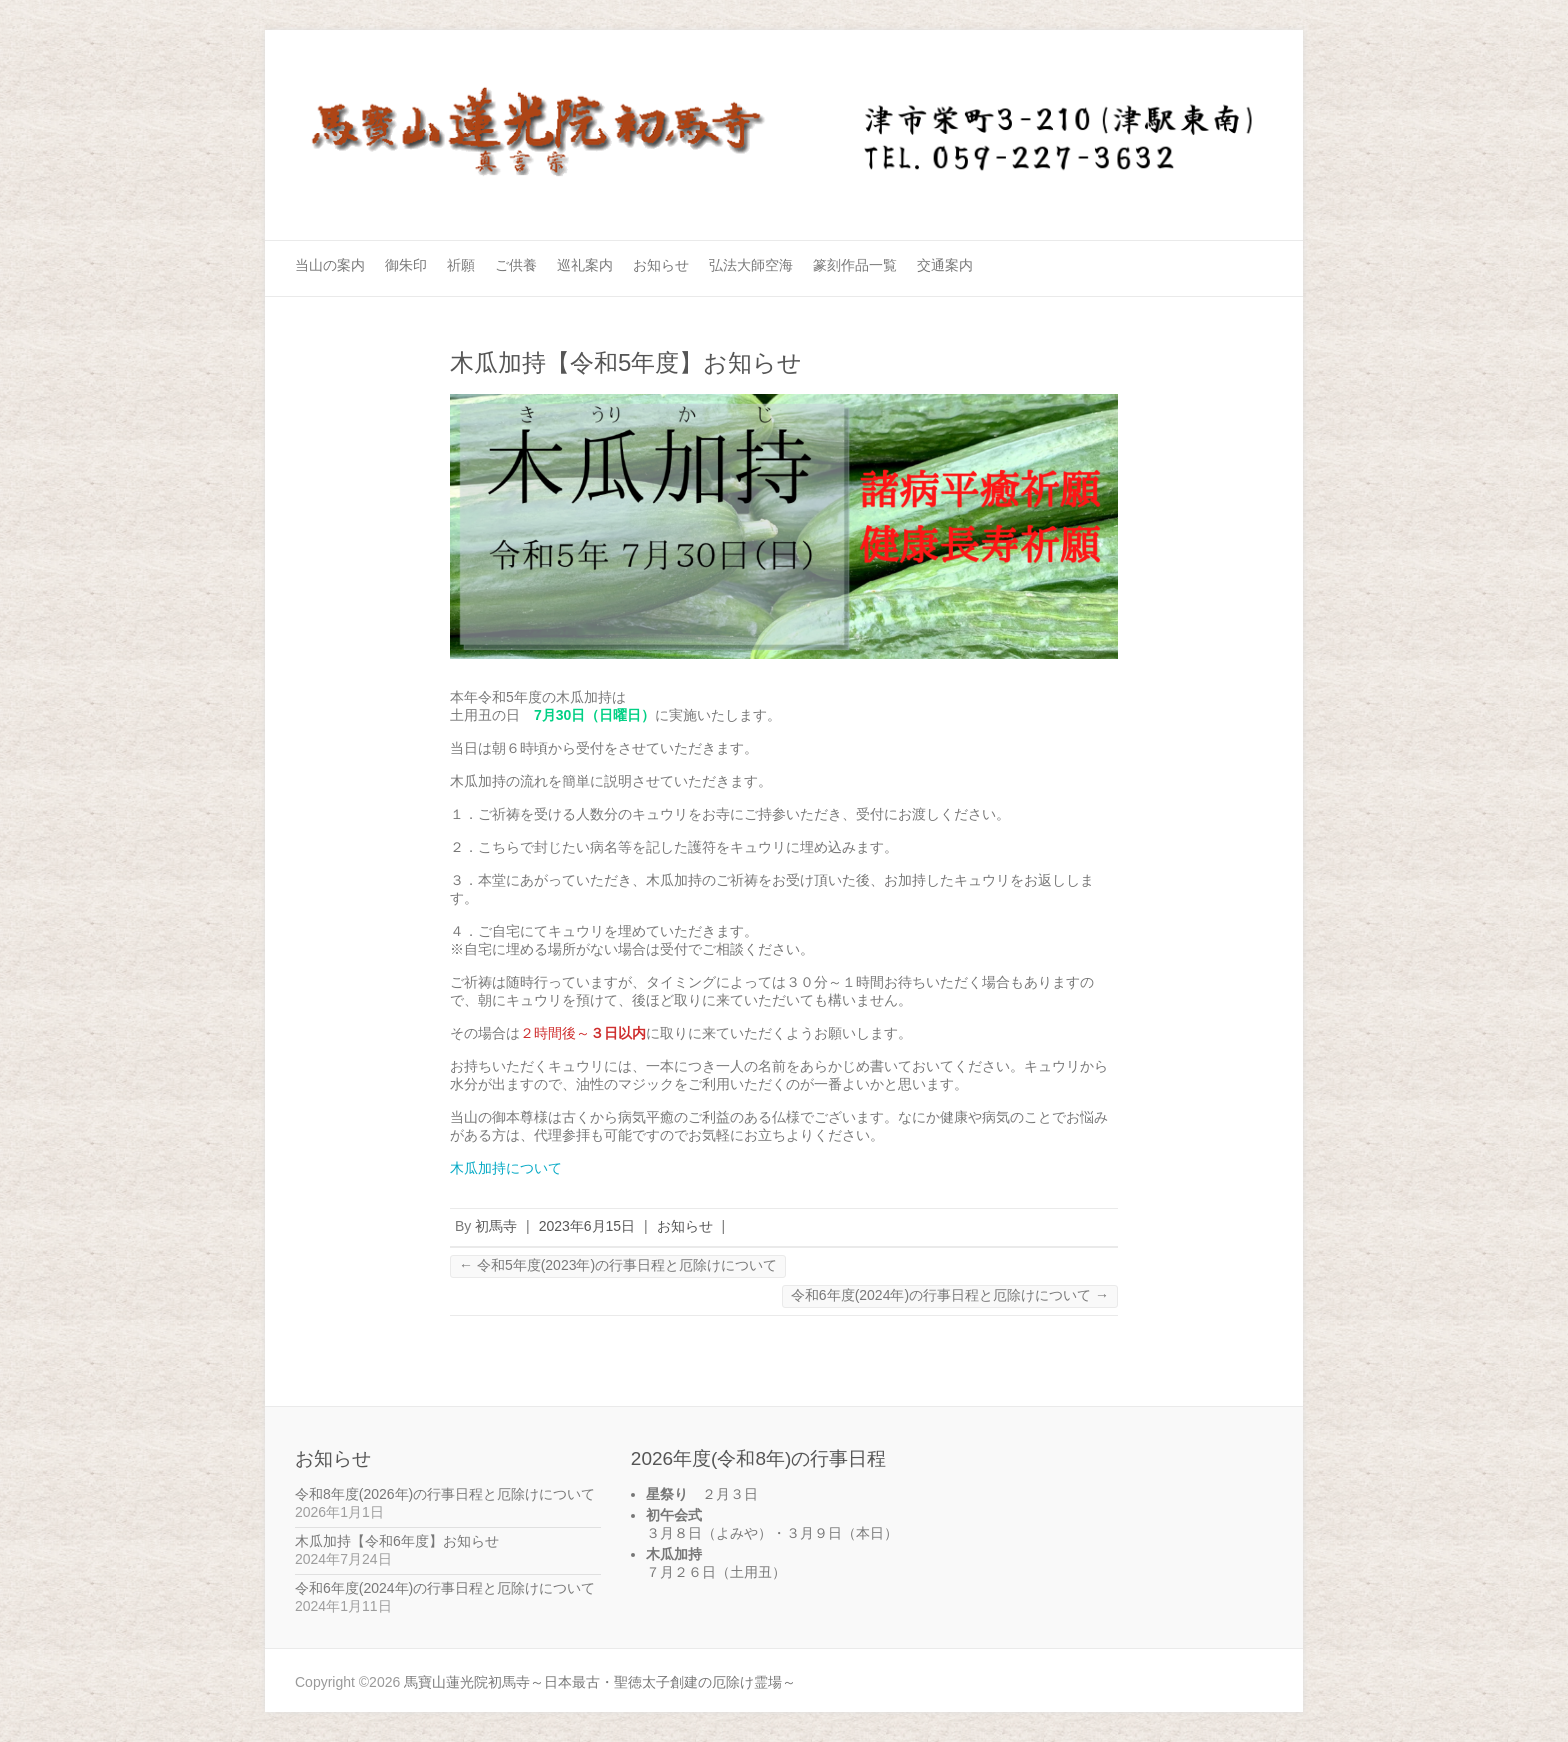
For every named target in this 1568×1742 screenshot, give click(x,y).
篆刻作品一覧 (855, 265)
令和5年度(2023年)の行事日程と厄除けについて (618, 1265)
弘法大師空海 (751, 265)
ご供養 (516, 265)
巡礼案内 (585, 265)
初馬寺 (496, 1226)
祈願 (461, 265)
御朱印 (406, 265)
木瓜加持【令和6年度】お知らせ (397, 1541)
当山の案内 (330, 265)
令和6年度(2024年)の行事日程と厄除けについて (950, 1295)
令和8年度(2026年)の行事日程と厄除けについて (445, 1494)
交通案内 (945, 265)
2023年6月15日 (587, 1226)
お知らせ (661, 265)
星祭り (667, 1494)
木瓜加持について (506, 1168)
